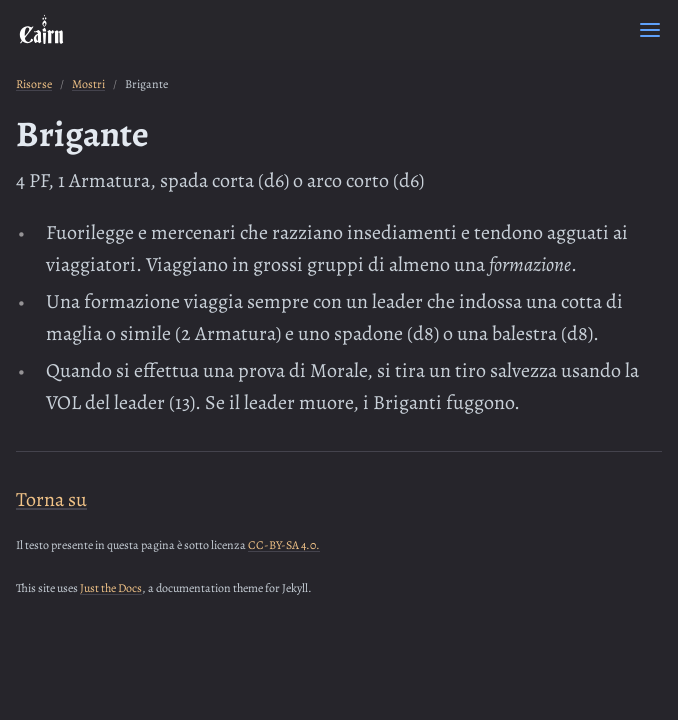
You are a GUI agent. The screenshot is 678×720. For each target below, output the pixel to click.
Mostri (88, 84)
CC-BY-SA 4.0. (284, 545)
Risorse (34, 84)
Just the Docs (111, 588)
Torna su (51, 499)
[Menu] (650, 30)
